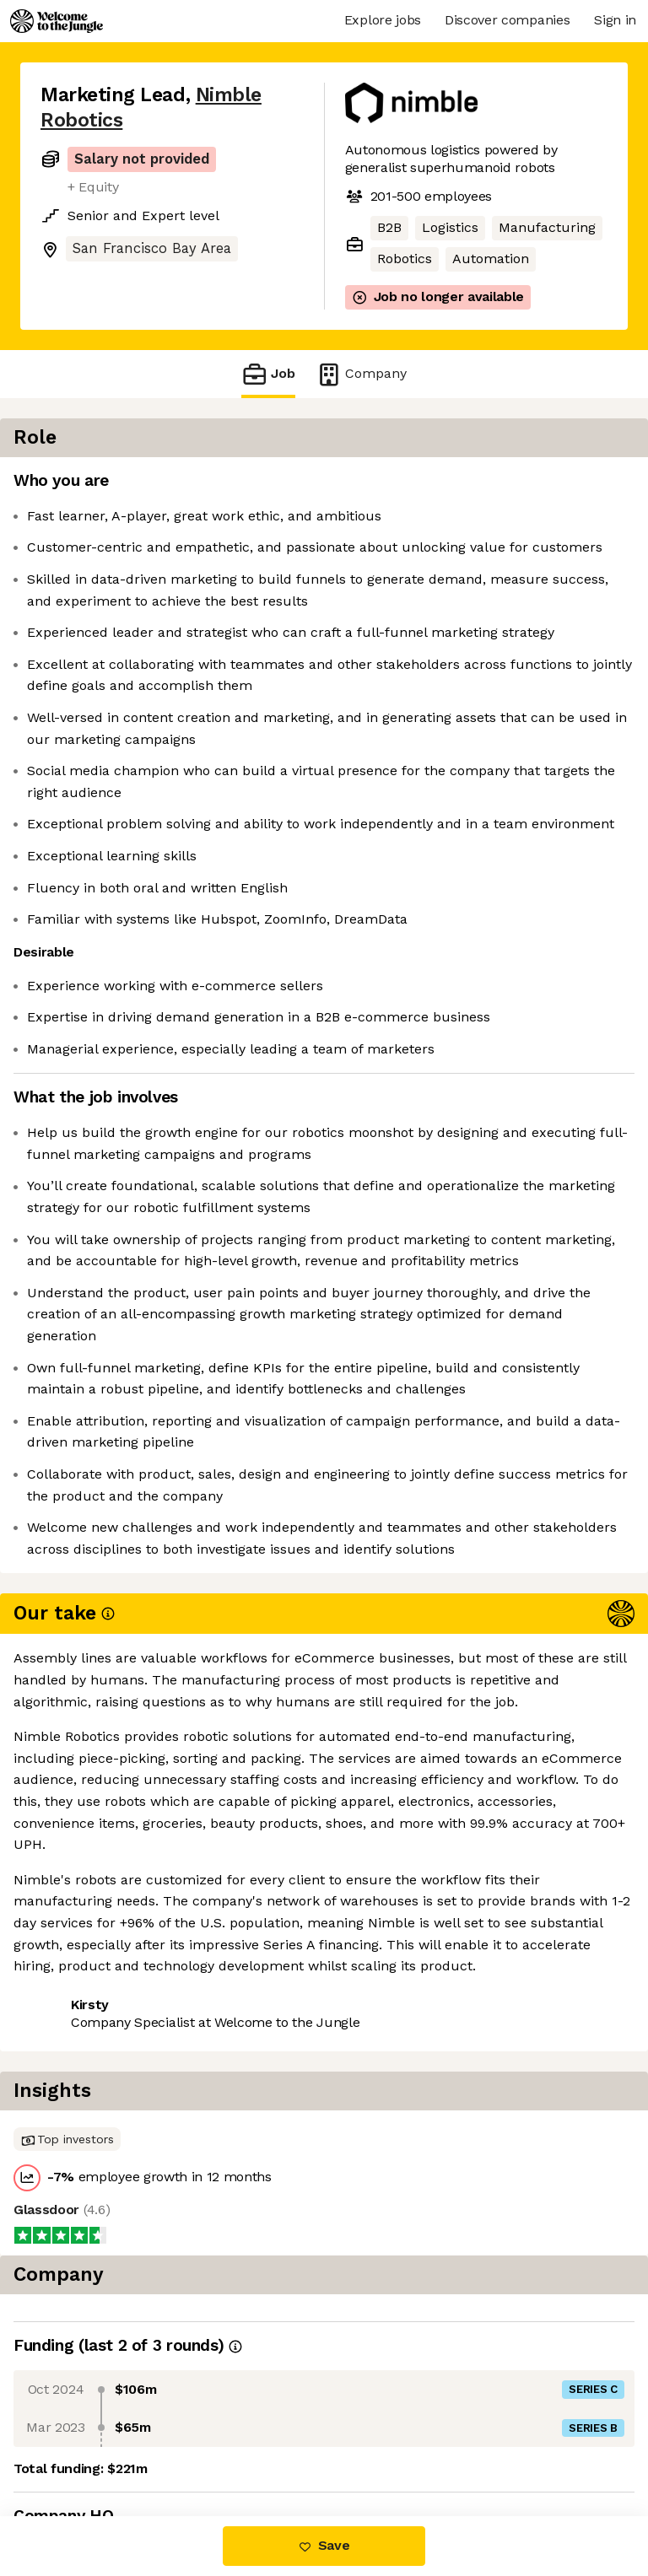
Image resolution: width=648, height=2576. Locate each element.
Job (268, 374)
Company (361, 374)
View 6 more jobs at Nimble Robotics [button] (159, 2445)
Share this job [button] (87, 2414)
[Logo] (56, 21)
